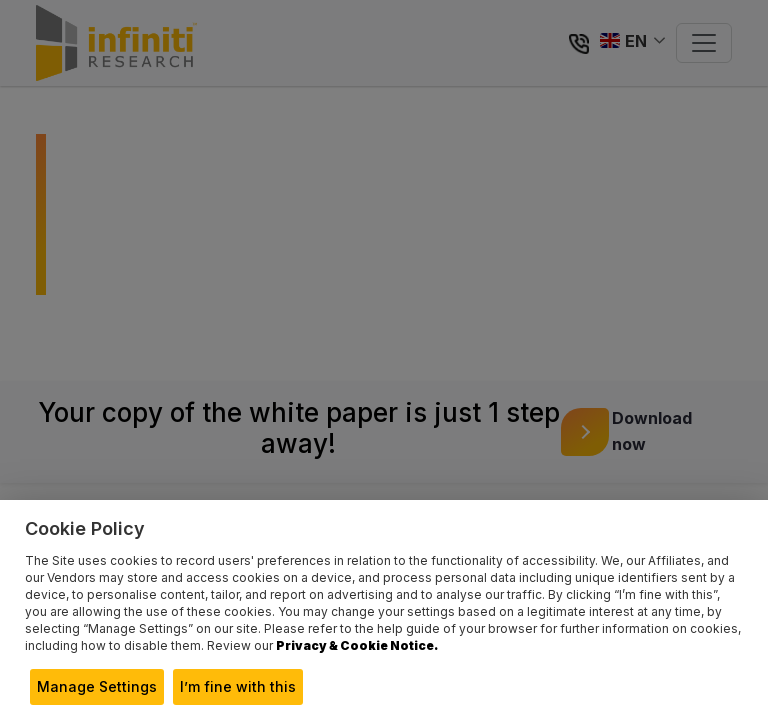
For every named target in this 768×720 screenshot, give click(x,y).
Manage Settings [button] (97, 686)
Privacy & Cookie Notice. (357, 645)
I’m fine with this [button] (238, 686)
